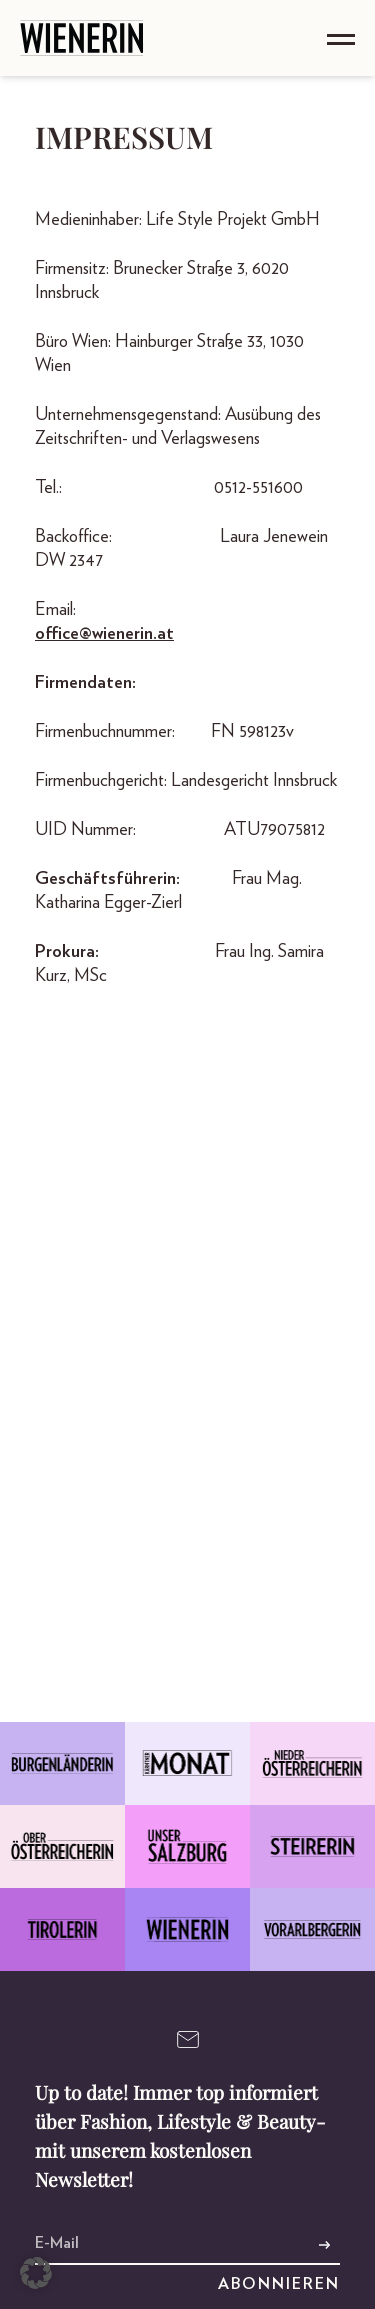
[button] (36, 2273)
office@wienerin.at (104, 634)
